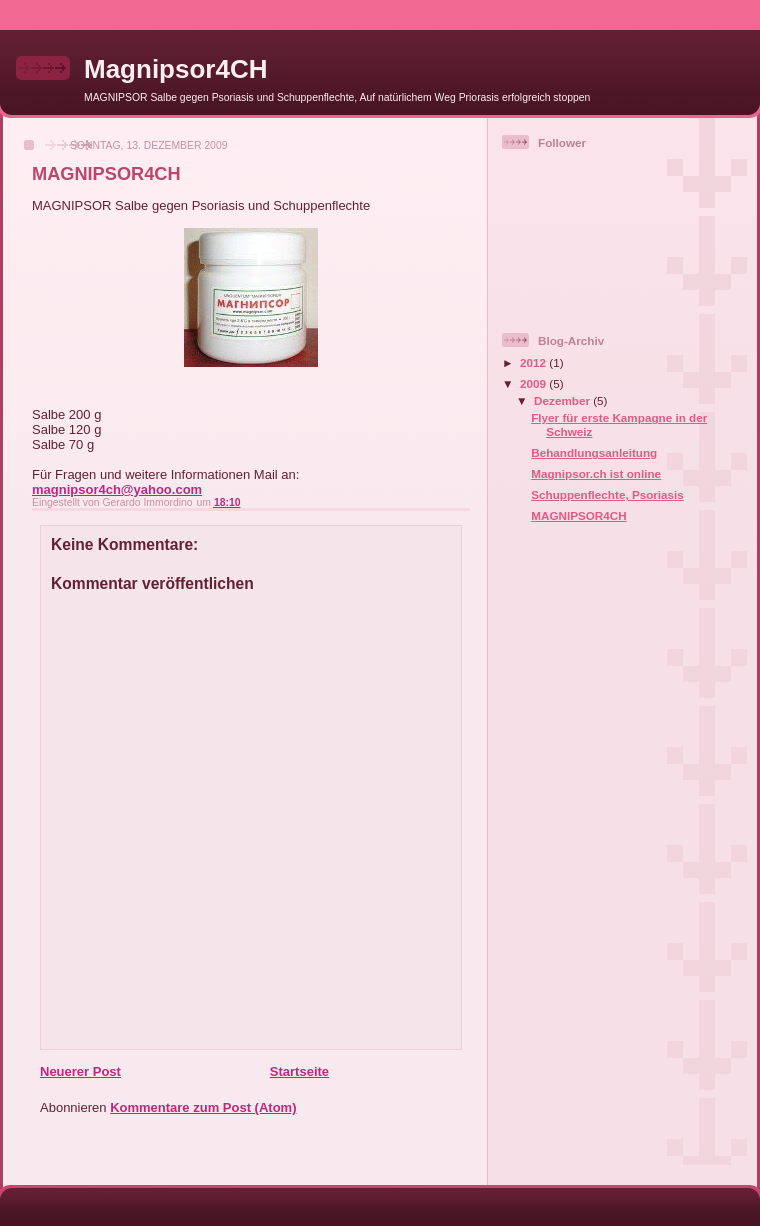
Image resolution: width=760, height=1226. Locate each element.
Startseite (299, 1071)
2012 (534, 362)
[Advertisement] (582, 861)
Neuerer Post (80, 1071)
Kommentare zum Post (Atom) (203, 1107)
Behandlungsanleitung (594, 452)
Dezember (563, 400)
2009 (534, 383)
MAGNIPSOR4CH (578, 515)
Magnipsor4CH (175, 69)
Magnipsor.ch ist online (596, 473)
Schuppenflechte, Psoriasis (607, 494)
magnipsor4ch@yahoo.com (117, 489)
